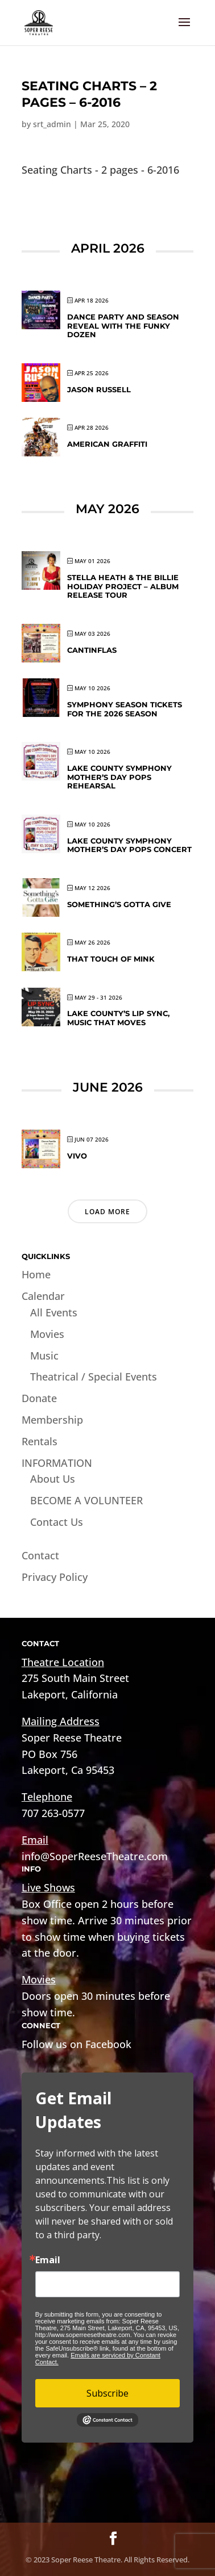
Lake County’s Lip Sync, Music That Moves (118, 1018)
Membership (52, 1420)
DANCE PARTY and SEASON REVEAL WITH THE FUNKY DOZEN (123, 325)
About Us (52, 1479)
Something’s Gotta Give (119, 904)
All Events (53, 1312)
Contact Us (56, 1522)
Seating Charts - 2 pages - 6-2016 (100, 170)
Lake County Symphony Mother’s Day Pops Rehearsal (119, 776)
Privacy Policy (55, 1577)
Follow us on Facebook (76, 2044)
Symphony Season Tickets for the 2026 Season (124, 709)
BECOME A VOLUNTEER (86, 1500)
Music (44, 1355)
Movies (47, 1334)
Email (47, 2259)
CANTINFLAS (92, 650)
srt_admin (52, 124)
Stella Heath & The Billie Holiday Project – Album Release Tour (123, 586)
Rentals (39, 1441)
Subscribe (107, 2393)
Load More (107, 1211)
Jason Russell (99, 389)
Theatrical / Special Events (93, 1376)
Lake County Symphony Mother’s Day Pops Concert (129, 845)
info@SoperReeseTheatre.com (95, 1856)
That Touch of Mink (111, 958)
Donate (39, 1398)
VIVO (77, 1155)
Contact (40, 1555)
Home (36, 1274)
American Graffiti (107, 443)
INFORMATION (57, 1463)
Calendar (43, 1296)
